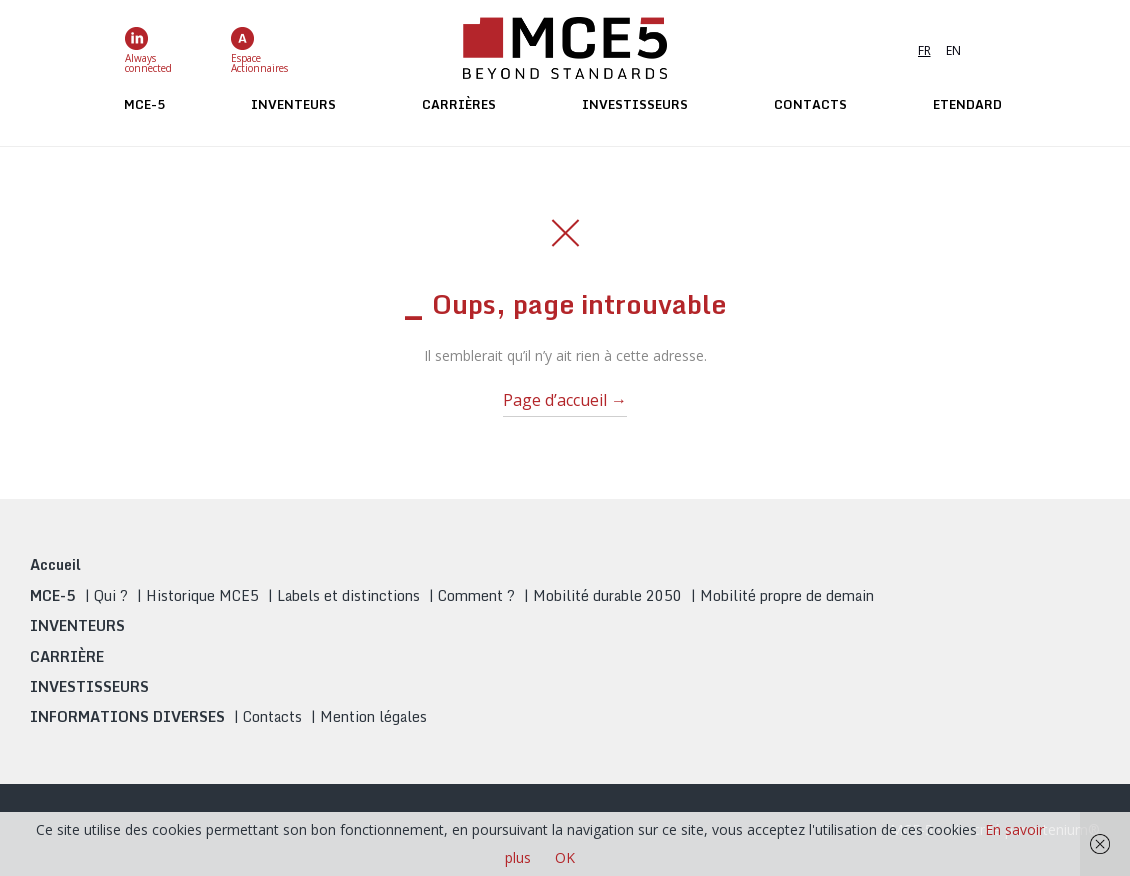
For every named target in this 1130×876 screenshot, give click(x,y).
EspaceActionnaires (259, 50)
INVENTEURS (77, 625)
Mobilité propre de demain (787, 595)
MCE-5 (144, 104)
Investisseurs (635, 104)
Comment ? (476, 595)
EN (953, 50)
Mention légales (373, 716)
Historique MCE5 (202, 595)
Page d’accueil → (565, 400)
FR (924, 50)
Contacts (810, 104)
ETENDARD (967, 104)
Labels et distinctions (348, 595)
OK (565, 857)
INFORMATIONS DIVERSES (127, 716)
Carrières (459, 104)
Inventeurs (293, 104)
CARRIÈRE (67, 656)
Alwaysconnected (148, 50)
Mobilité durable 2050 (607, 595)
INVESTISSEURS (89, 686)
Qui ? (111, 595)
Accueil (55, 564)
